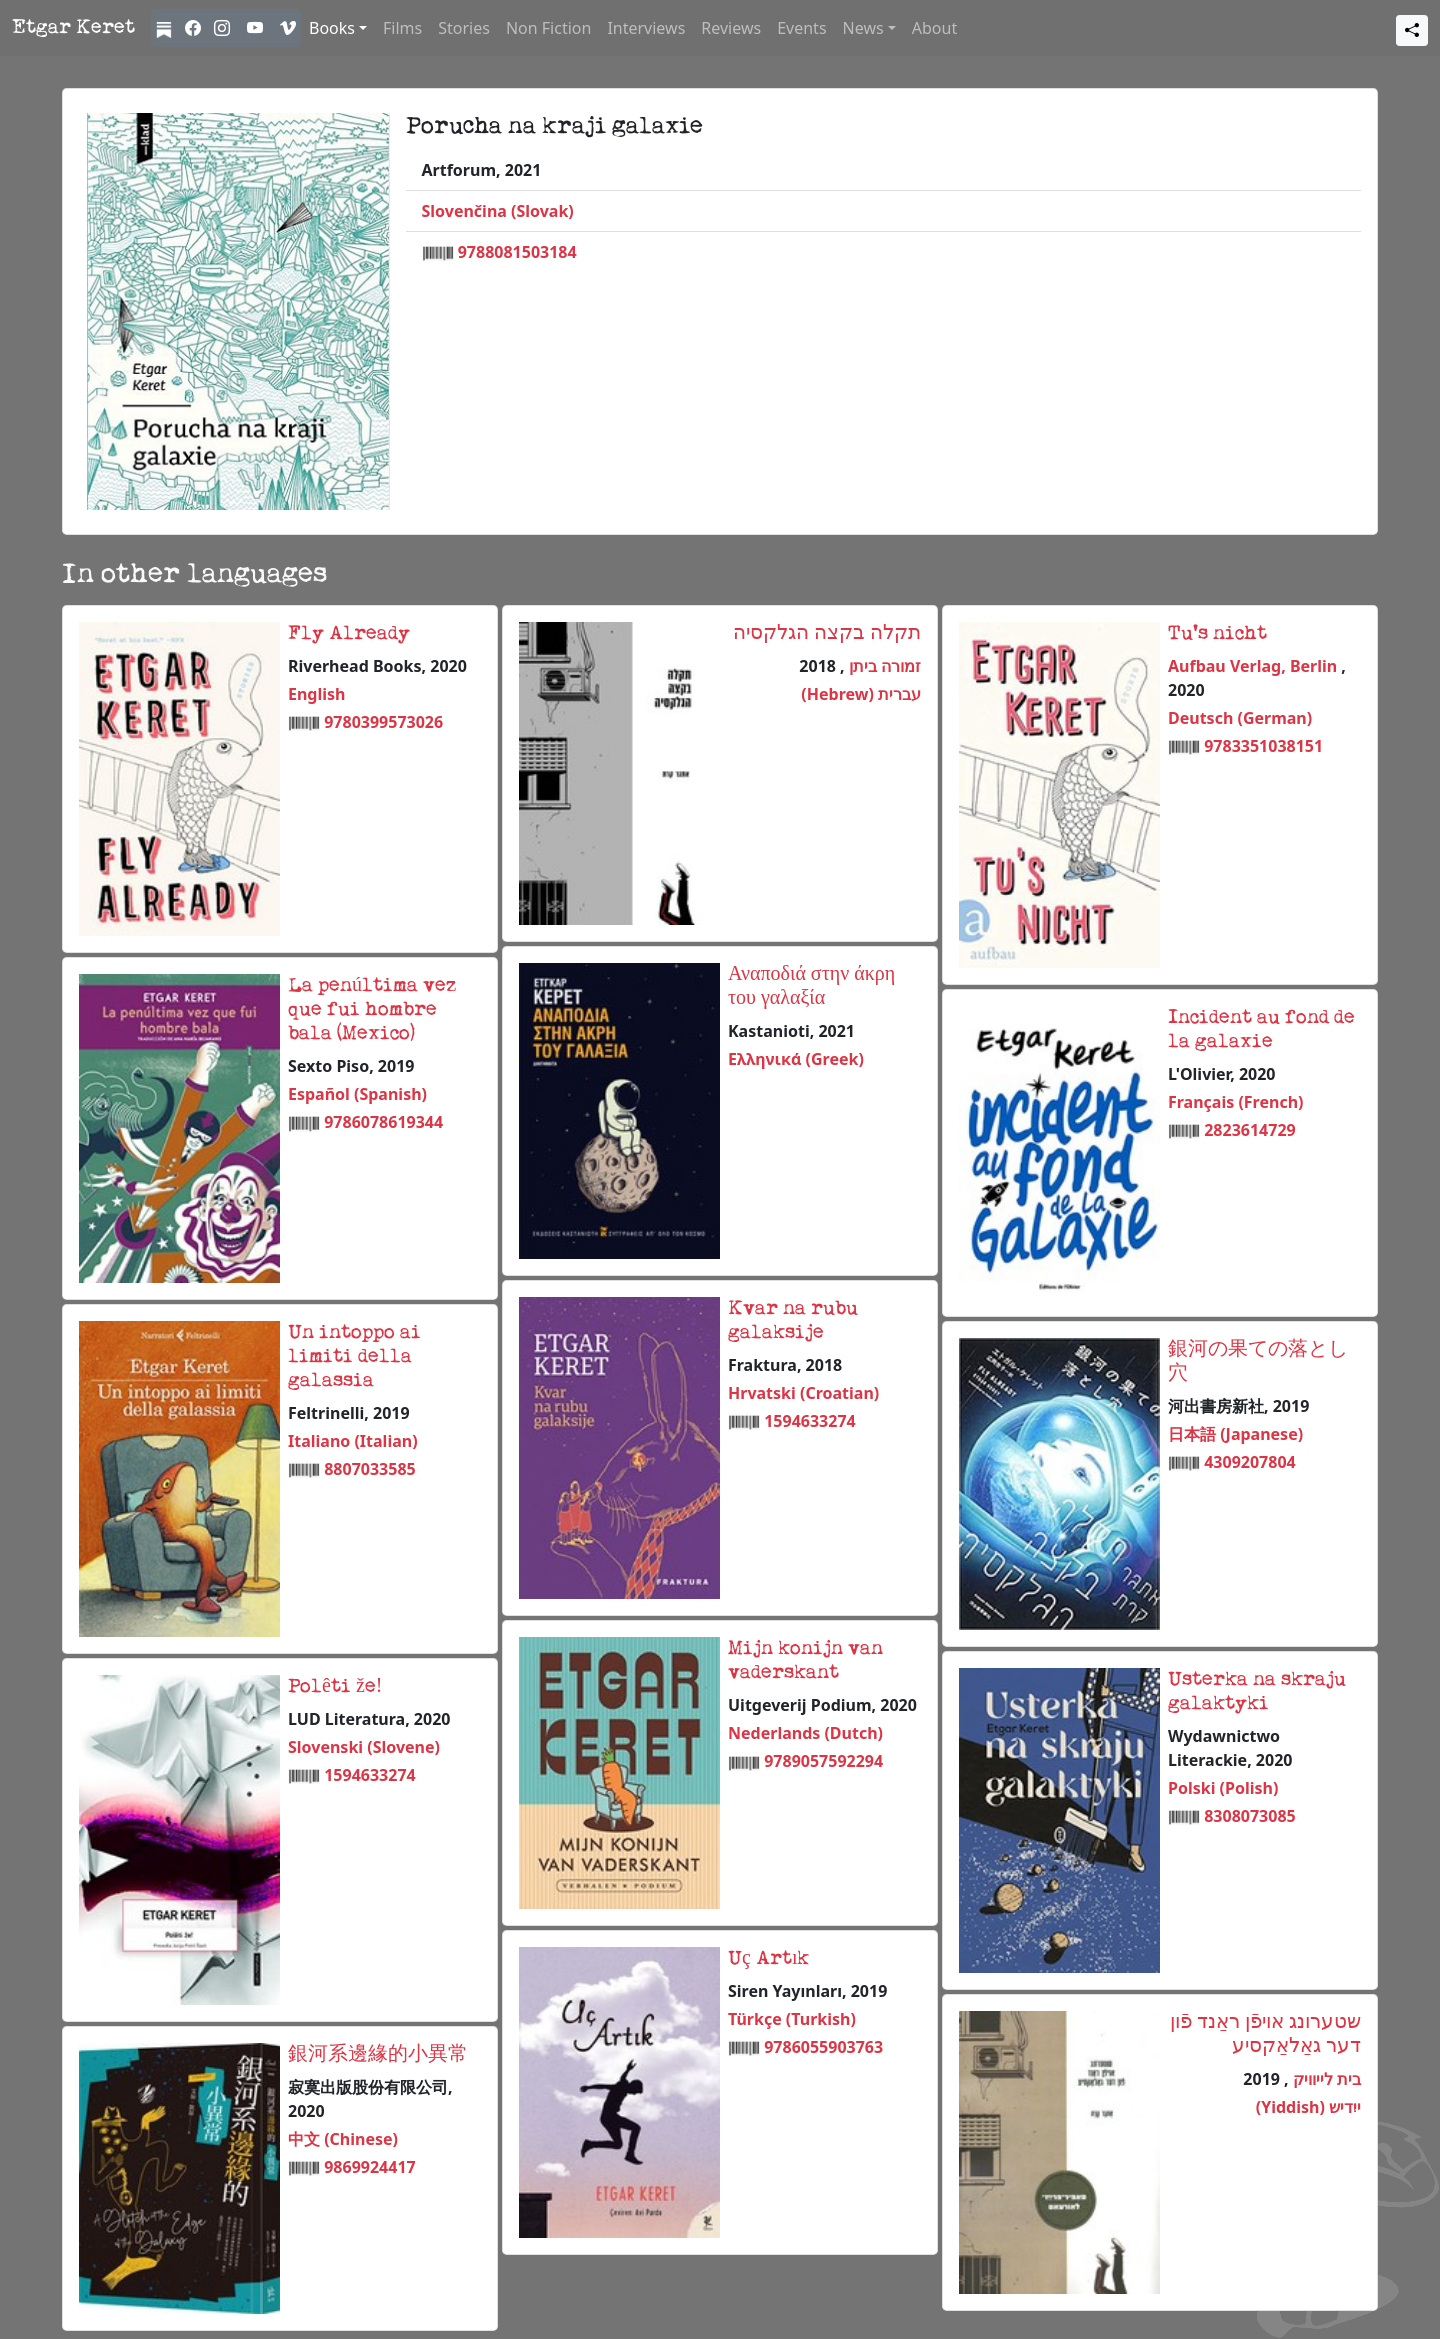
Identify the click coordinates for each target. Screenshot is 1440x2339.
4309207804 (1250, 1462)
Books (332, 28)
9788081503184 (517, 252)
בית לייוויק (1325, 2079)
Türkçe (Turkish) (792, 2019)
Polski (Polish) (1223, 1788)
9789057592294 (823, 1761)
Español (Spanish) (357, 1094)
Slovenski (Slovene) (364, 1747)
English (316, 694)
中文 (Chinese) (343, 2139)
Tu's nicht (1217, 634)
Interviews (646, 28)
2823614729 (1250, 1130)
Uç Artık (768, 1959)
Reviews (731, 28)
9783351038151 (1263, 746)
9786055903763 (823, 2047)
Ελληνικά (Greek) (796, 1059)
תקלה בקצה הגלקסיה (827, 634)
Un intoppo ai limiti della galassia (354, 1357)
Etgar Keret (73, 28)
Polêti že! (335, 1687)
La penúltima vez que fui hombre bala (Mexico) (372, 1010)
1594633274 (810, 1421)
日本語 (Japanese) (1235, 1434)
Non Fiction (548, 28)
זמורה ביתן (883, 666)
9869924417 (370, 2167)
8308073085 (1250, 1816)
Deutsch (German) (1240, 718)
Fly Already (349, 634)
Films (402, 28)
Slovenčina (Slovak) (498, 211)
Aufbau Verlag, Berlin (1254, 666)
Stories (464, 28)
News (863, 28)
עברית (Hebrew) (861, 694)
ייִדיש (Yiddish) (1308, 2107)
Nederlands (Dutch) (805, 1733)
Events (801, 28)
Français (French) (1236, 1102)
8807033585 (370, 1469)
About (934, 28)
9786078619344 (383, 1122)
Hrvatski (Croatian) (803, 1393)
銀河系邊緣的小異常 (378, 2055)
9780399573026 (383, 722)
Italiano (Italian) (353, 1441)
